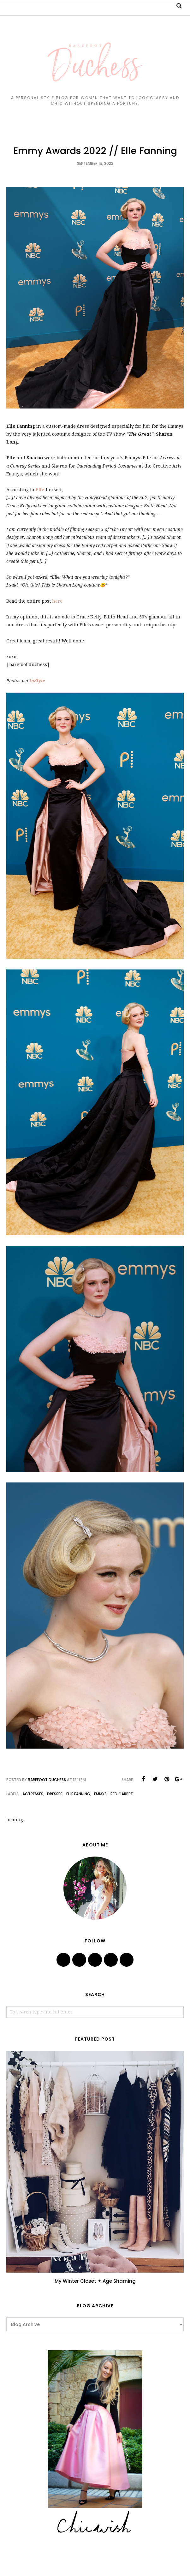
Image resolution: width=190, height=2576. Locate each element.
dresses (54, 1794)
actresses (32, 1794)
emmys (100, 1794)
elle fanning (78, 1794)
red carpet (121, 1794)
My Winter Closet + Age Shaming (95, 2281)
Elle (40, 489)
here (57, 601)
